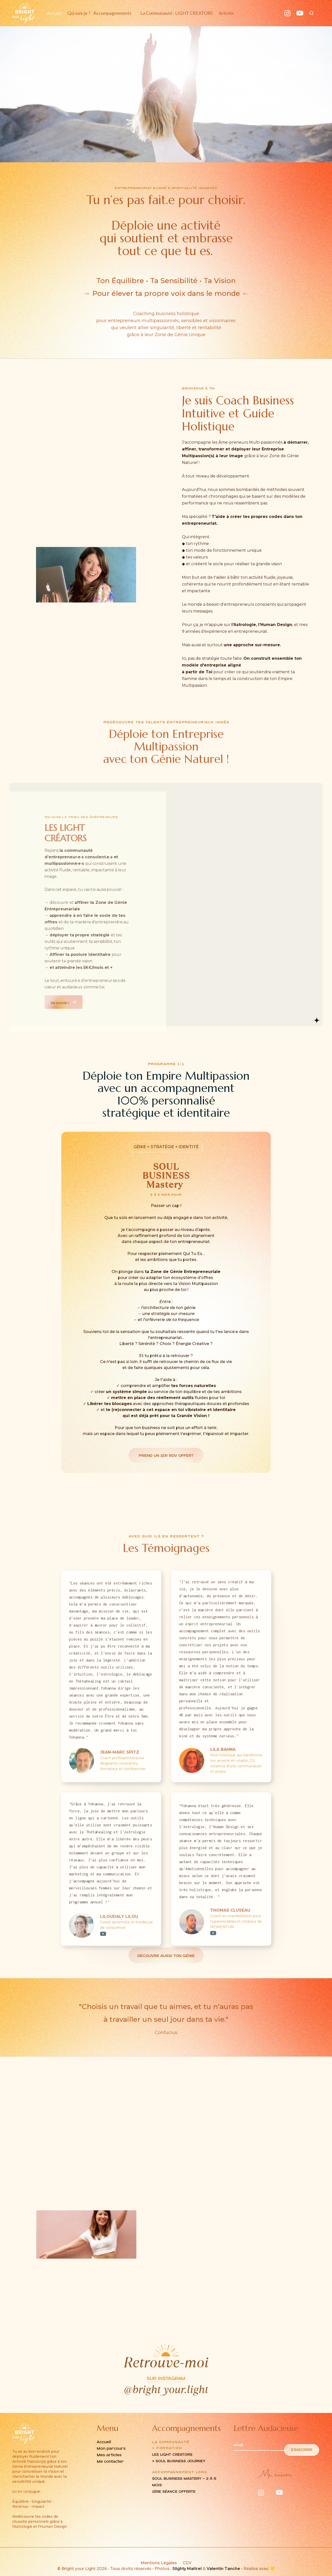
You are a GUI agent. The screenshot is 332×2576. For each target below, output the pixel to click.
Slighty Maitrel (187, 2568)
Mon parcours (111, 2448)
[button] (113, 13)
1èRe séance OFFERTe (173, 2491)
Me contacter (110, 2461)
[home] (23, 13)
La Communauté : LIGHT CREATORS (176, 13)
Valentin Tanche (223, 2568)
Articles (226, 13)
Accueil (54, 13)
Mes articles (109, 2455)
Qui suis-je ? (78, 13)
